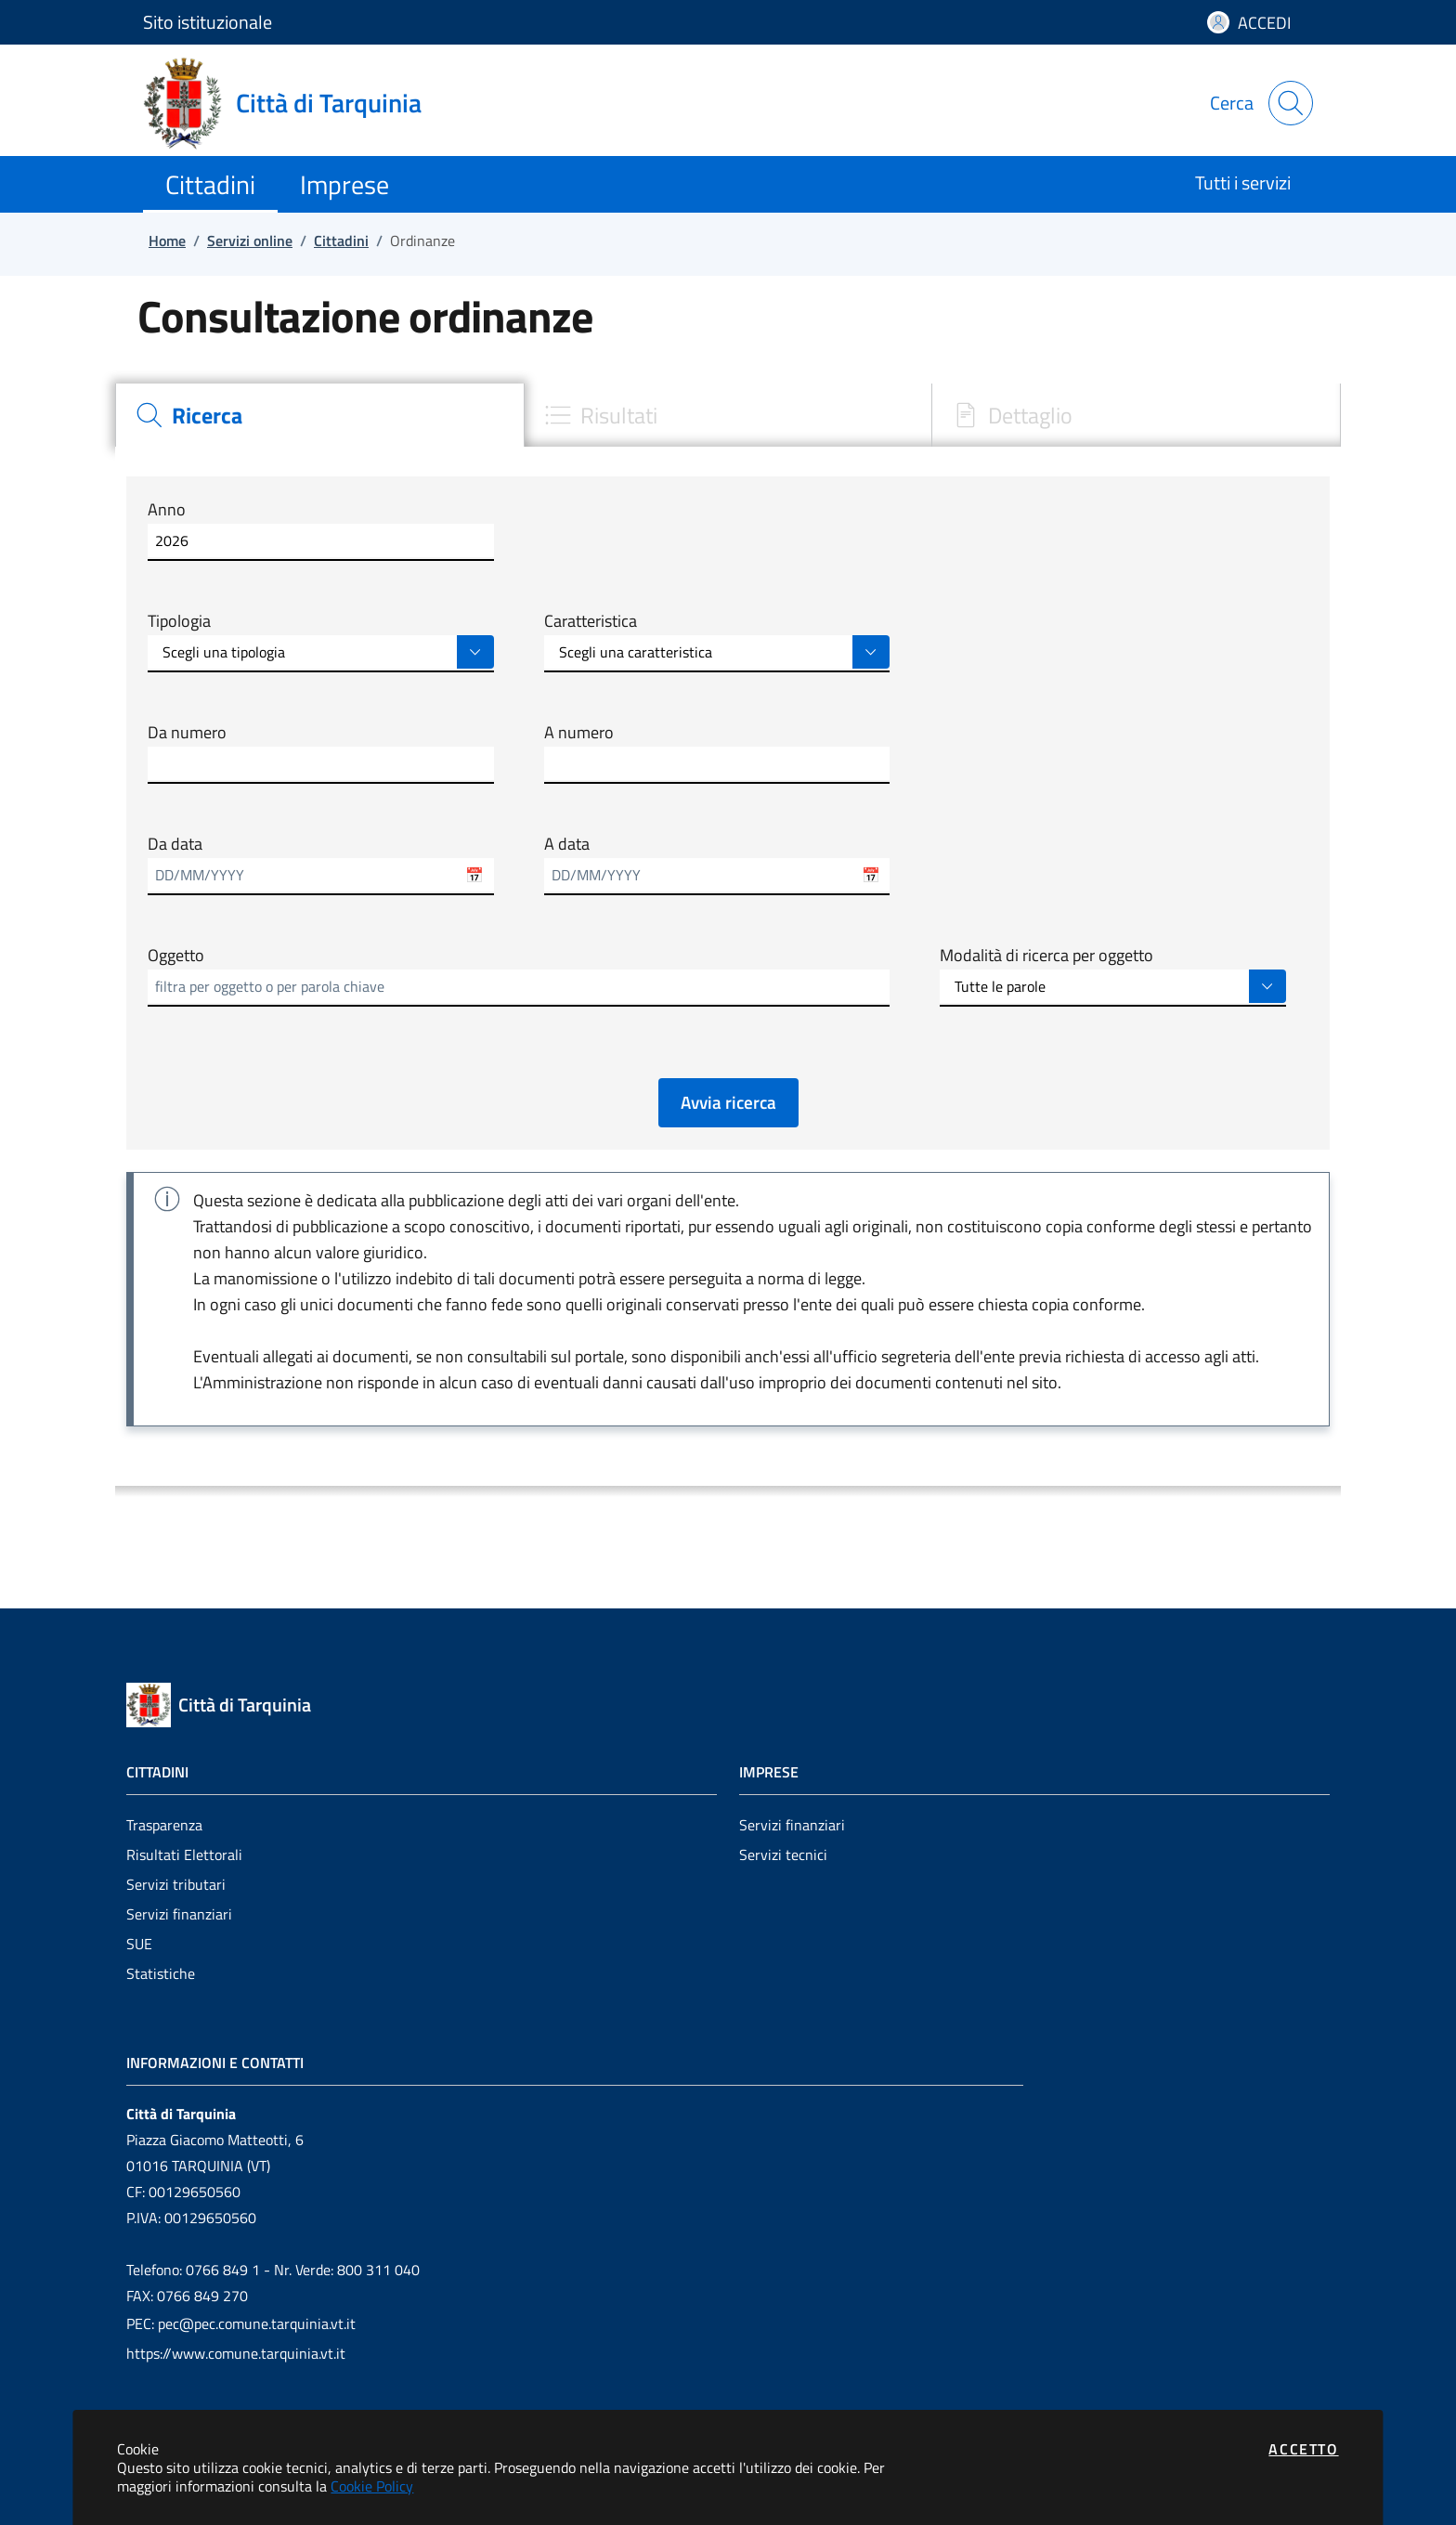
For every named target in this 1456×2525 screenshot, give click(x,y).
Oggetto (176, 955)
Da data (175, 844)
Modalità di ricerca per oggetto (1046, 955)
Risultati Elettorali (184, 1854)
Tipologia (179, 621)
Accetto (1303, 2448)
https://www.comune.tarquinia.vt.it (235, 2353)
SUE (139, 1944)
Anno (167, 510)
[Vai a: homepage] (293, 103)
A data (567, 844)
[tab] (319, 415)
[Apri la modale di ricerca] (1290, 103)
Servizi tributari (176, 1884)
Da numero (187, 732)
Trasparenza (164, 1825)
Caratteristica (590, 621)
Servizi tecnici (783, 1854)
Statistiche (160, 1973)
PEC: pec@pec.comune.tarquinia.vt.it (241, 2323)
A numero (579, 732)
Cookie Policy (372, 2486)
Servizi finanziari (179, 1914)
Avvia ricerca (728, 1101)
